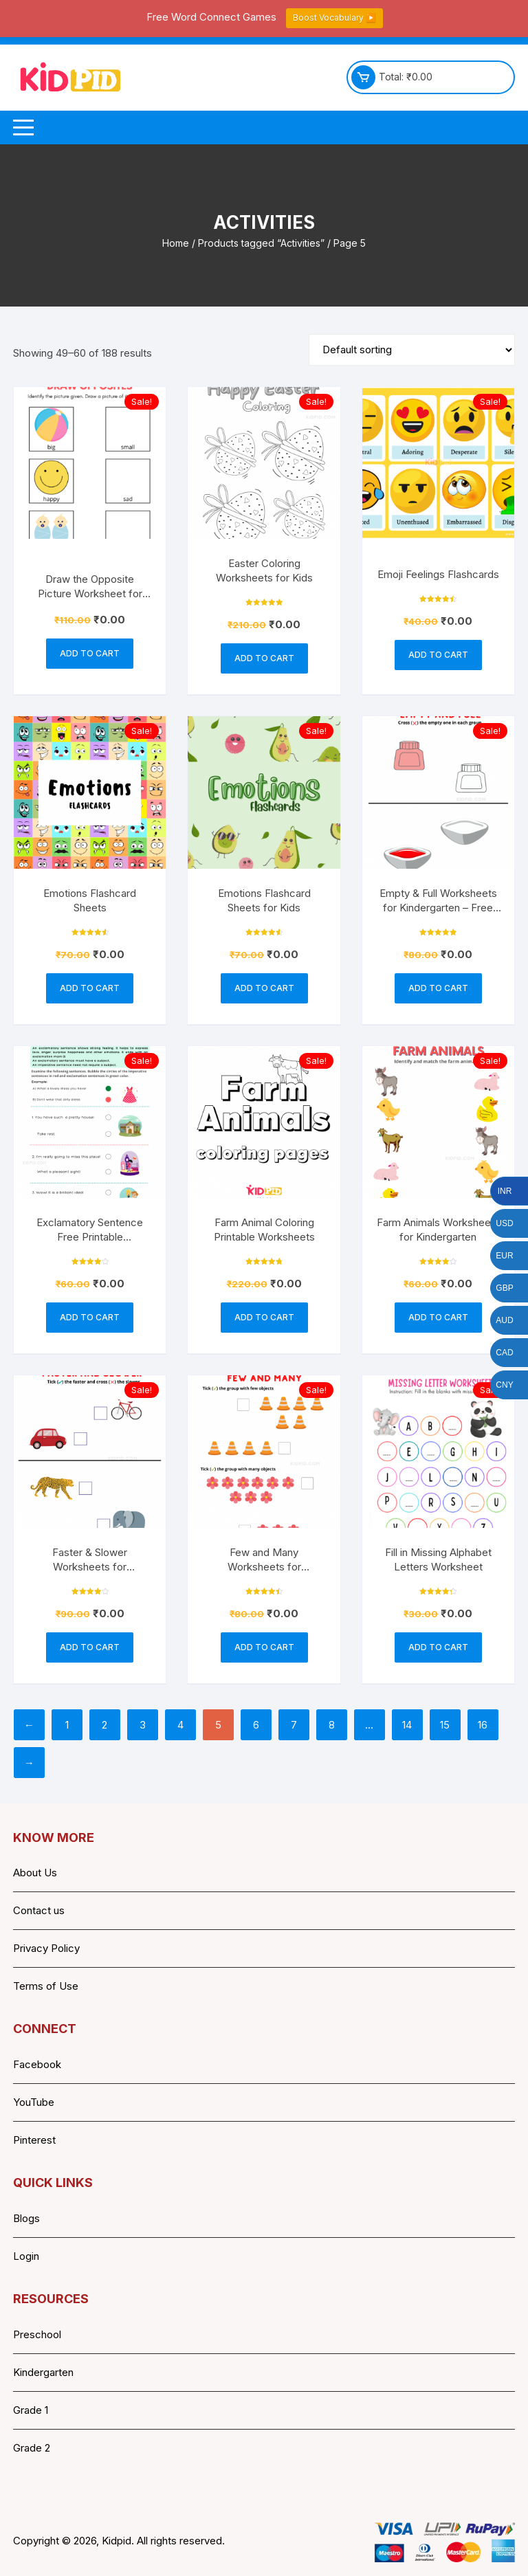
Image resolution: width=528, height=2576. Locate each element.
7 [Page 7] (294, 1724)
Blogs (26, 2218)
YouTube (33, 2102)
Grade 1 (30, 2410)
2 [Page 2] (104, 1724)
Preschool (37, 2334)
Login (26, 2256)
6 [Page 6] (256, 1724)
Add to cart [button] (90, 653)
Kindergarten (43, 2372)
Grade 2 (31, 2447)
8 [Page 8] (332, 1724)
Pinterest (34, 2139)
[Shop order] (412, 350)
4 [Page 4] (180, 1724)
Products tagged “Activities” (261, 243)
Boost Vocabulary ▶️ (334, 17)
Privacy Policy (46, 1948)
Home (175, 243)
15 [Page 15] (445, 1724)
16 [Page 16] (482, 1724)
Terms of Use (45, 1985)
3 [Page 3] (143, 1724)
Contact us (39, 1910)
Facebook (37, 2064)
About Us (35, 1872)
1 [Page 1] (67, 1724)
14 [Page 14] (407, 1724)
